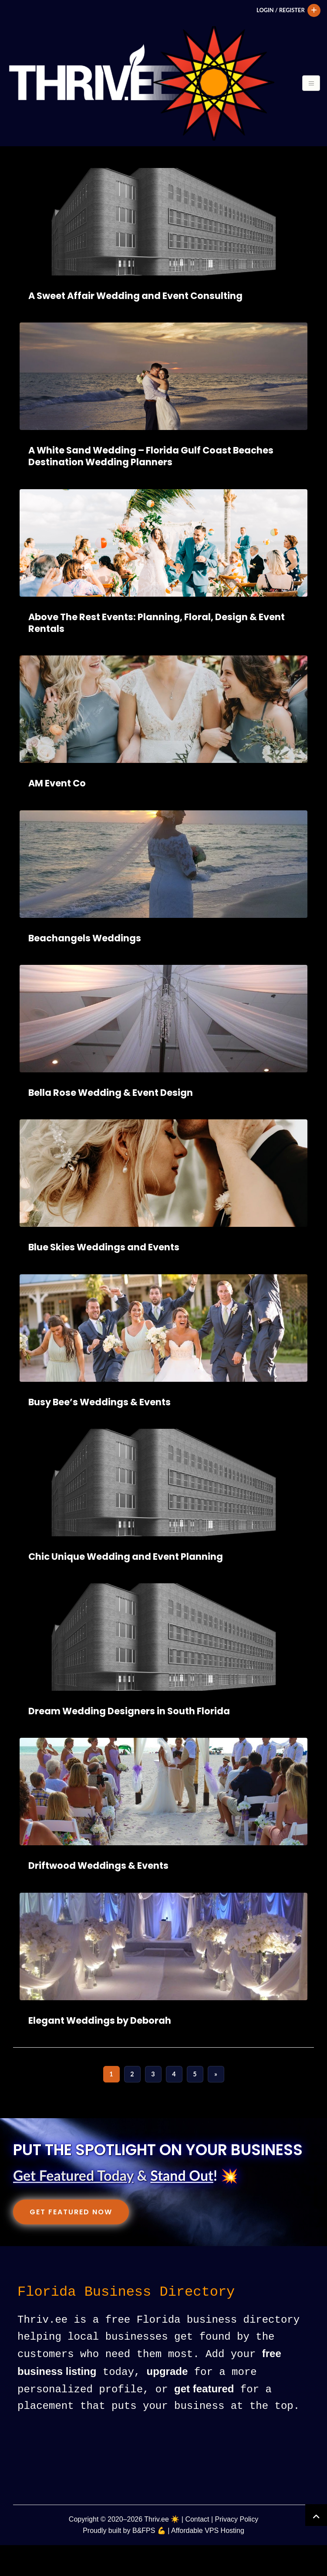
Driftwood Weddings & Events (98, 1898)
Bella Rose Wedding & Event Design (110, 1124)
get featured (204, 2420)
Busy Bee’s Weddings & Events (99, 1434)
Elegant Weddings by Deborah (99, 2052)
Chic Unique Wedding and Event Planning (125, 1588)
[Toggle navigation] (16, 167)
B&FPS (143, 2561)
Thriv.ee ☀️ (161, 2550)
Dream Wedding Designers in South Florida (129, 1743)
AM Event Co (57, 815)
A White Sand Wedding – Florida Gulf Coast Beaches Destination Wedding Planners (150, 488)
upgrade (167, 2403)
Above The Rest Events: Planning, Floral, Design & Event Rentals (156, 655)
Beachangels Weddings (84, 970)
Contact (197, 2550)
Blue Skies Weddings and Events (103, 1279)
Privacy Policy (237, 2550)
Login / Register (279, 10)
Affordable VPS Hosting (207, 2561)
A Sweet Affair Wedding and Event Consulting (135, 328)
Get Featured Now (71, 2244)
